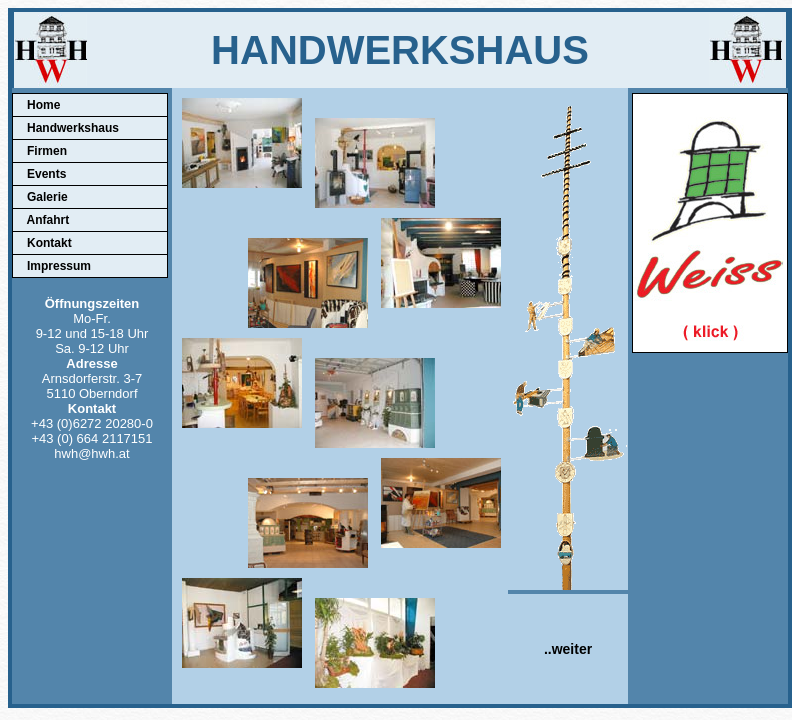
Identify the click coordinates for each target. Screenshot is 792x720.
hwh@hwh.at (91, 453)
